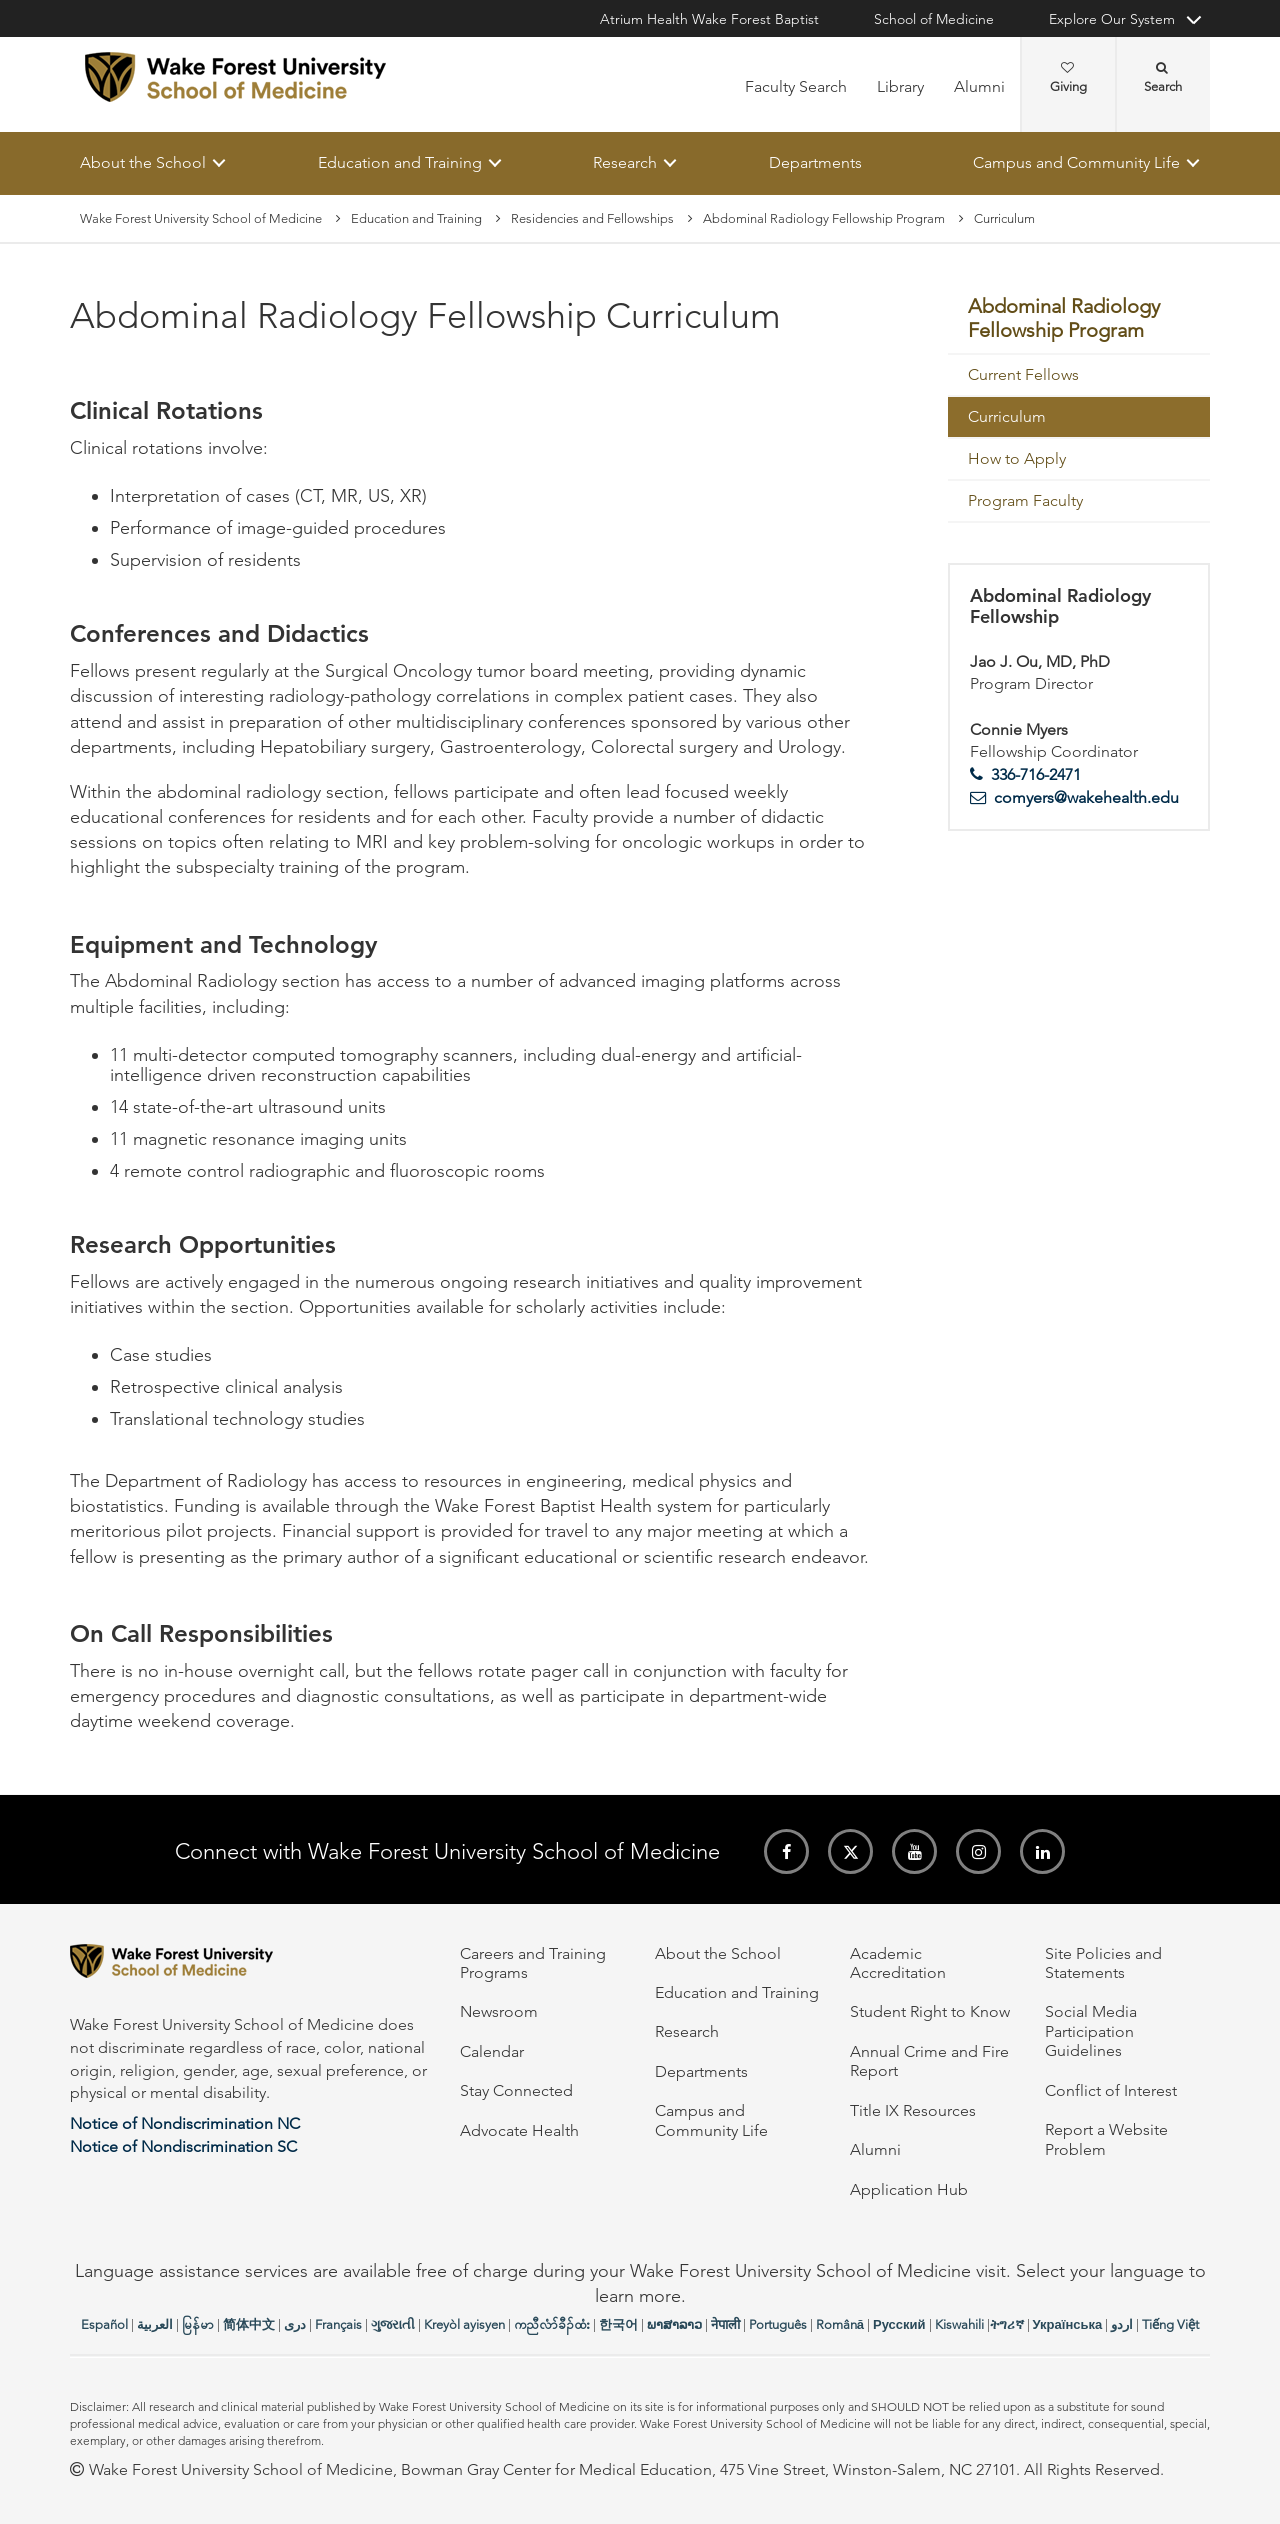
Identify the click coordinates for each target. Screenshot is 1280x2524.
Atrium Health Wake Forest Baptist (709, 19)
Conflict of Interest (1111, 2090)
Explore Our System (1112, 19)
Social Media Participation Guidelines (1091, 2031)
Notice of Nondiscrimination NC (185, 2123)
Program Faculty (1025, 500)
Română (840, 2324)
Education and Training (400, 162)
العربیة (155, 2324)
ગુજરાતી (393, 2324)
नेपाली (725, 2324)
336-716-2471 (1036, 774)
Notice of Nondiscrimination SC (183, 2146)
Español (104, 2324)
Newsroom (499, 2011)
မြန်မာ (198, 2324)
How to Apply (1017, 458)
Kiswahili (959, 2324)
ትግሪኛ (1007, 2324)
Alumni (979, 86)
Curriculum (1007, 416)
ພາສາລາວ (674, 2324)
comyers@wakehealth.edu (1086, 797)
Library (900, 86)
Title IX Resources (913, 2110)
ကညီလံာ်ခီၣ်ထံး (552, 2324)
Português (778, 2324)
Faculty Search (796, 86)
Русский (899, 2324)
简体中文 (249, 2324)
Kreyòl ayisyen (464, 2324)
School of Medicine (934, 19)
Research (625, 162)
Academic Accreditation (898, 1963)
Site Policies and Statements (1103, 1963)
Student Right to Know (930, 2011)
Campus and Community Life (1076, 162)
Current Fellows (1023, 374)
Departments (815, 162)
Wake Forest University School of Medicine (201, 218)
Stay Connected (516, 2090)
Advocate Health (519, 2130)
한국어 (618, 2324)
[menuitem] (1079, 320)
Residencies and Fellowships (592, 218)
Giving (1068, 78)
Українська (1068, 2324)
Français (338, 2324)
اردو (1122, 2324)
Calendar (492, 2051)
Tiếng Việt (1170, 2324)
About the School (143, 162)
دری (295, 2324)
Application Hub (909, 2189)
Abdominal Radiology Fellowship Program (824, 218)
